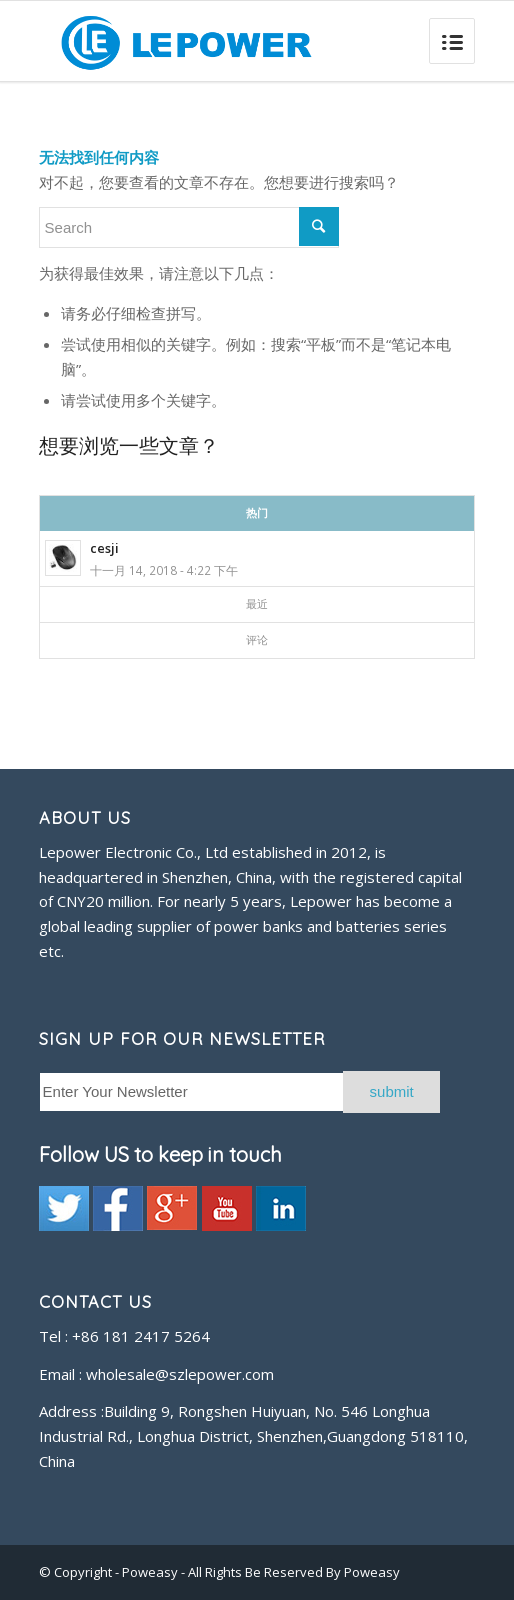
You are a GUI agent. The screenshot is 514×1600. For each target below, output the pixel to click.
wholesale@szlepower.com (180, 1374)
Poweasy (151, 1572)
